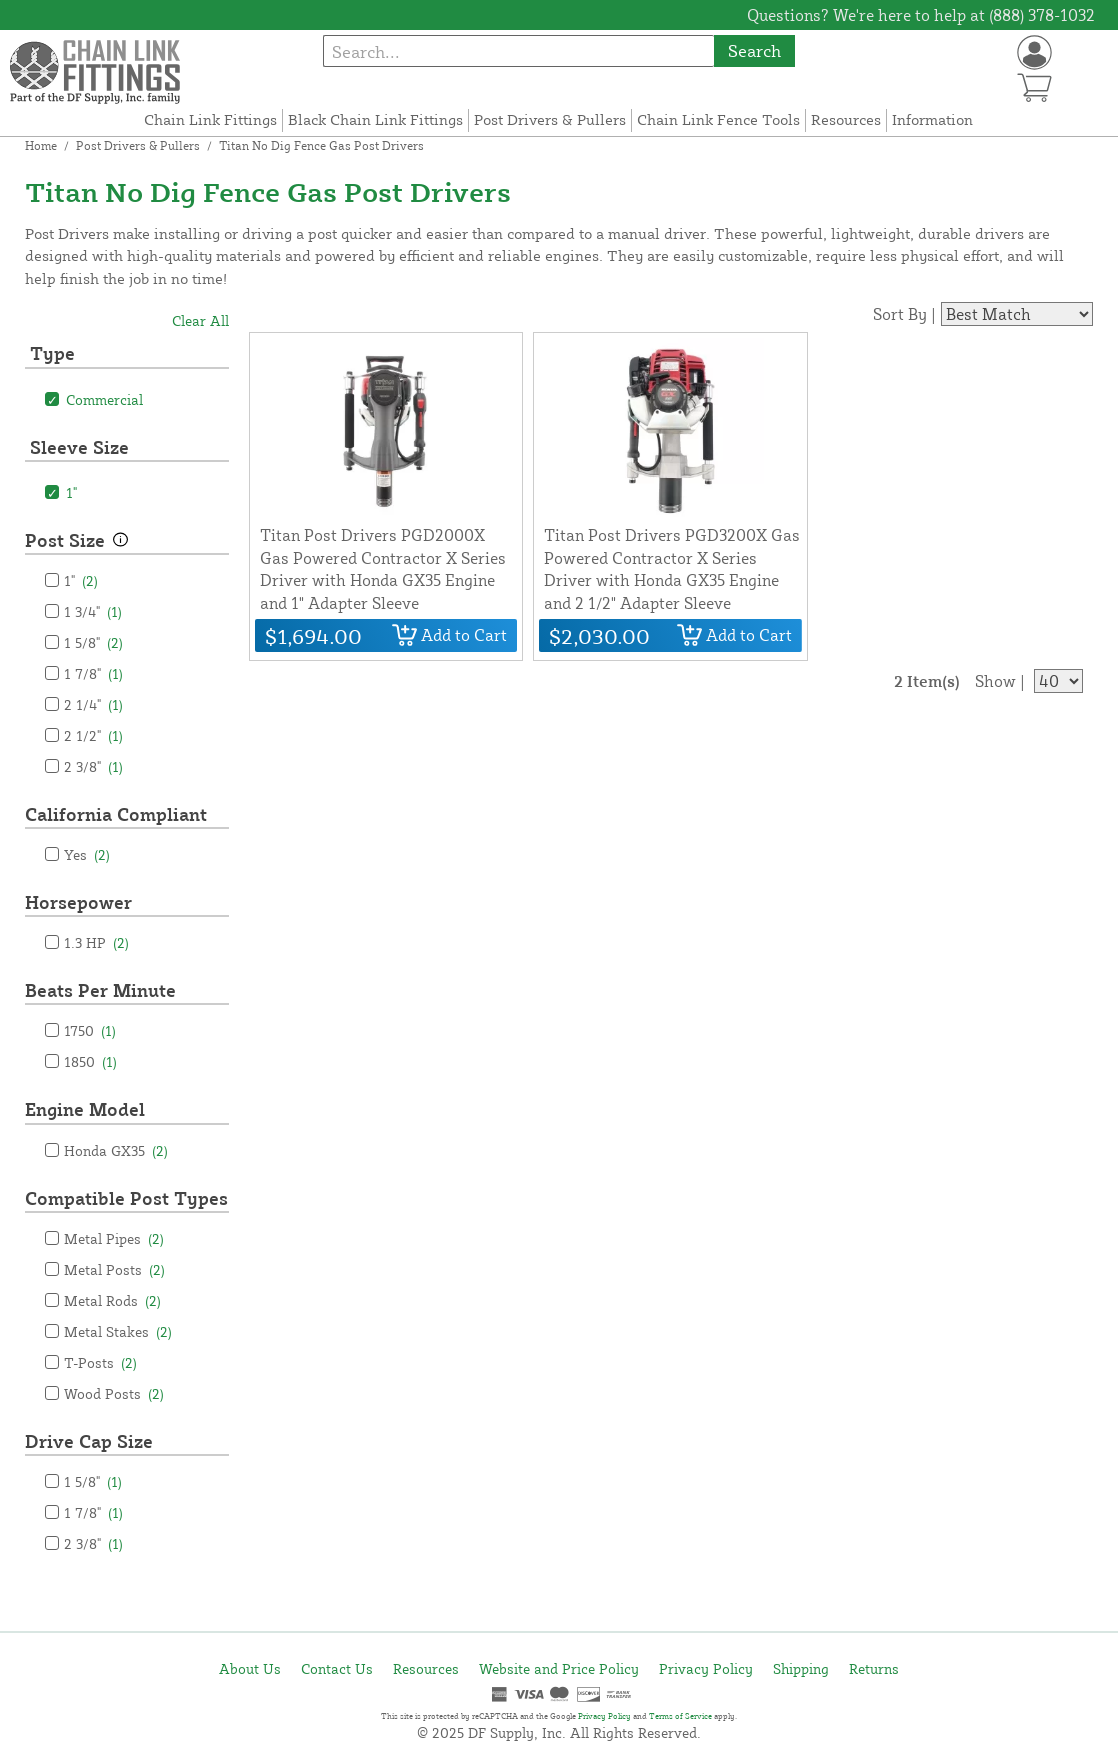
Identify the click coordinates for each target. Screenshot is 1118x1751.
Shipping (801, 1668)
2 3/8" (93, 766)
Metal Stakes (118, 1331)
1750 (90, 1030)
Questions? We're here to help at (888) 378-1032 (921, 15)
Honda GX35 (116, 1150)
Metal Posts (114, 1269)
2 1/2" (93, 735)
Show (995, 681)
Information (932, 119)
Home (41, 145)
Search (754, 50)
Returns (874, 1668)
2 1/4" (93, 704)
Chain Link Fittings (210, 119)
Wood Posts (114, 1393)
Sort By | (904, 314)
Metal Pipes (114, 1238)
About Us (250, 1668)
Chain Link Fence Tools (718, 119)
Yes (87, 854)
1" (81, 580)
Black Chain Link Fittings (375, 119)
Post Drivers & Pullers (550, 119)
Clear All (200, 320)
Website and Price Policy (559, 1668)
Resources (846, 119)
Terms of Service (680, 1716)
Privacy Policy (706, 1668)
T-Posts (100, 1362)
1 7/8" (93, 673)
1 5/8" (93, 642)
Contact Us (337, 1668)
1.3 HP (96, 942)
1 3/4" (93, 611)
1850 (90, 1061)
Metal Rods (112, 1300)
